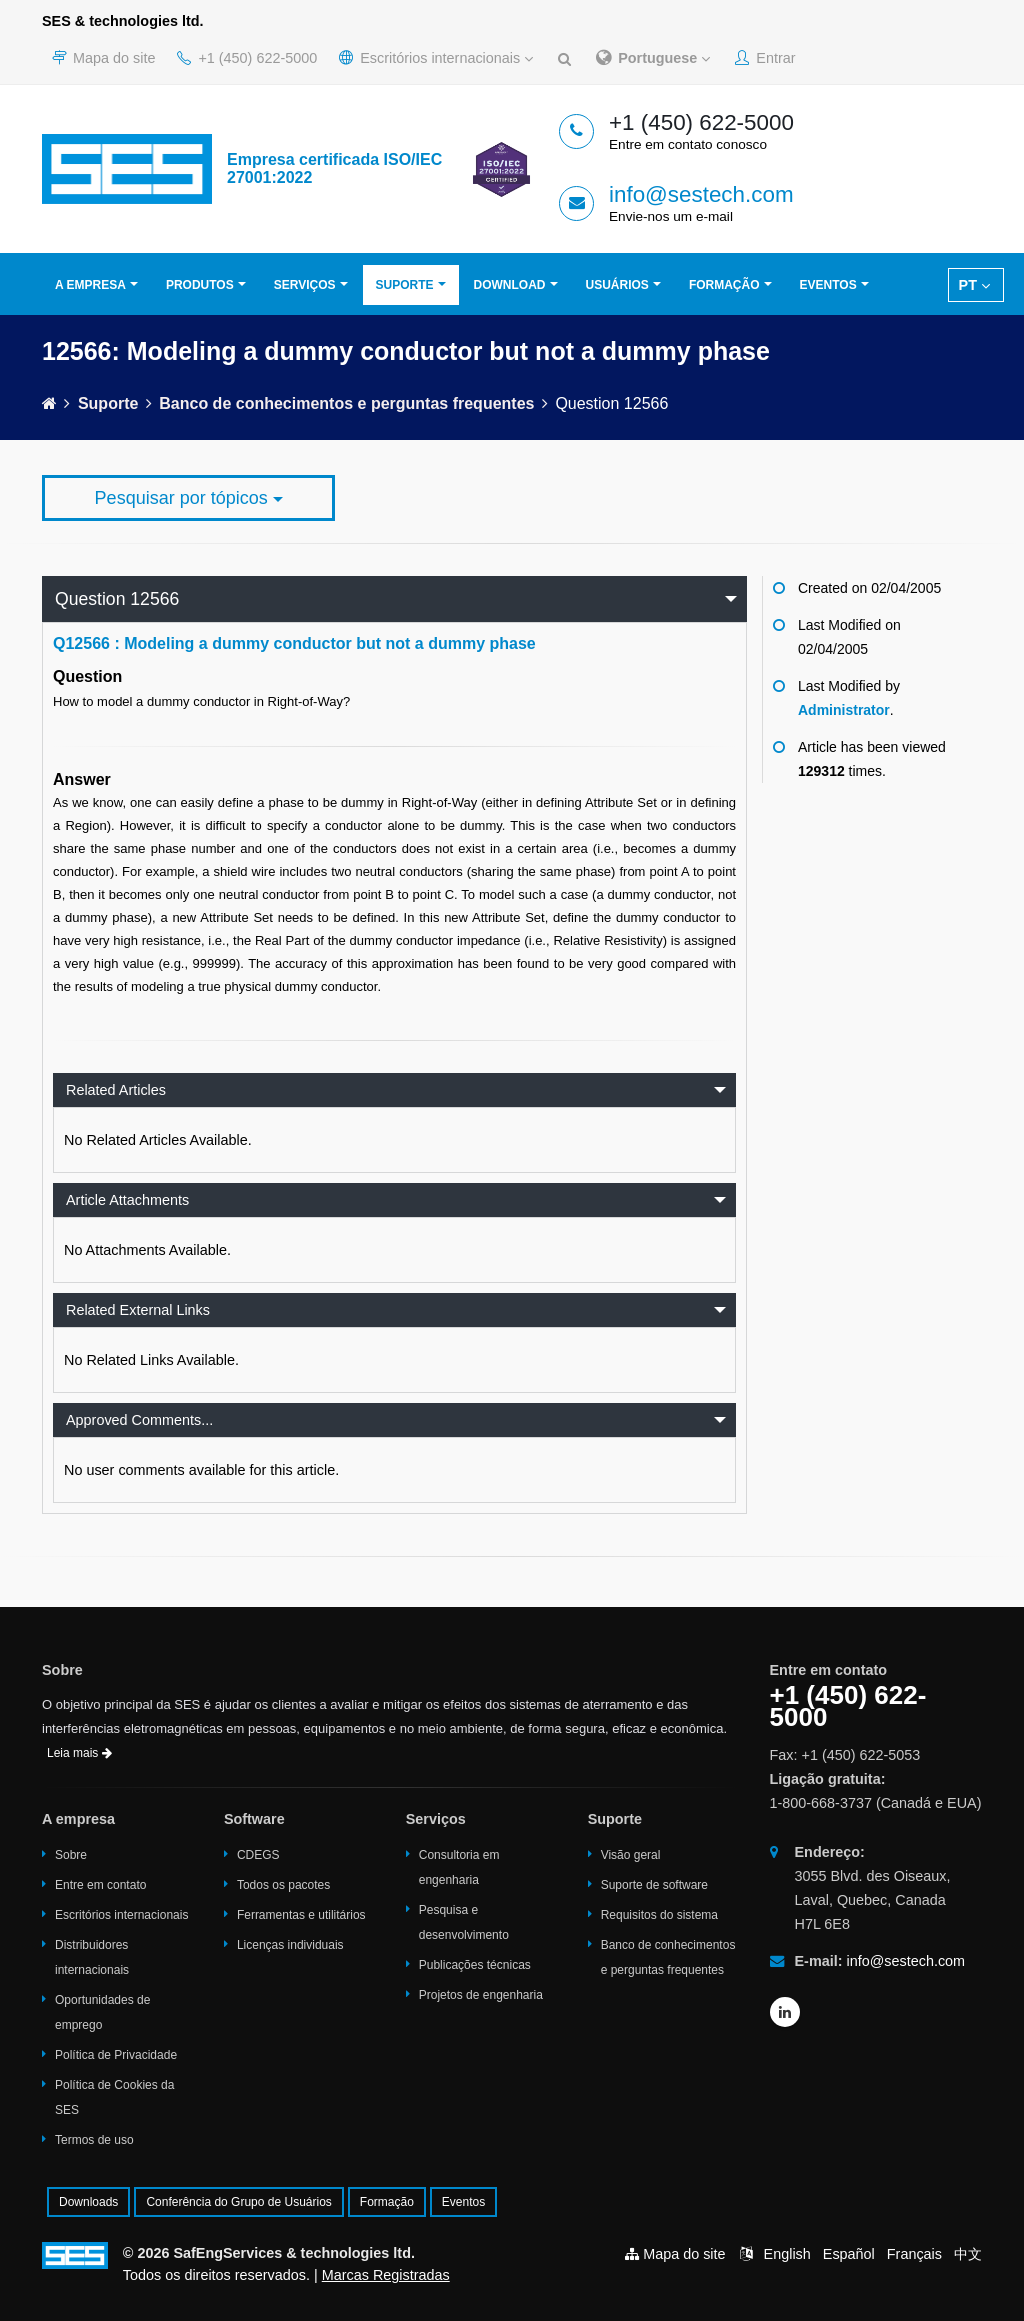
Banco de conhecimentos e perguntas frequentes (346, 403)
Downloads (88, 2202)
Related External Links (138, 1310)
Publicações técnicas (475, 1965)
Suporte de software (654, 1885)
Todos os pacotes (283, 1885)
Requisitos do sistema (659, 1915)
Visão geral (631, 1855)
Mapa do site (103, 58)
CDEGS (258, 1855)
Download (510, 285)
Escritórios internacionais (436, 58)
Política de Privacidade (116, 2055)
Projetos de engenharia (481, 1995)
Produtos (200, 285)
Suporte (405, 285)
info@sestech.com (701, 194)
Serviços (305, 285)
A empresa (90, 285)
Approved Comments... (139, 1420)
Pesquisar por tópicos (189, 498)
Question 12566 (117, 599)
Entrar (765, 58)
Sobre (71, 1855)
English (787, 2254)
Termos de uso (94, 2140)
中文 (968, 2254)
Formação (724, 285)
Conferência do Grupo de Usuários (238, 2202)
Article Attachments (127, 1200)
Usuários (617, 285)
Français (914, 2254)
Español (849, 2254)
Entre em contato (100, 1885)
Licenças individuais (290, 1945)
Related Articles (116, 1090)
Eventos (828, 285)
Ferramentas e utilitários (301, 1915)
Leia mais (79, 1753)
